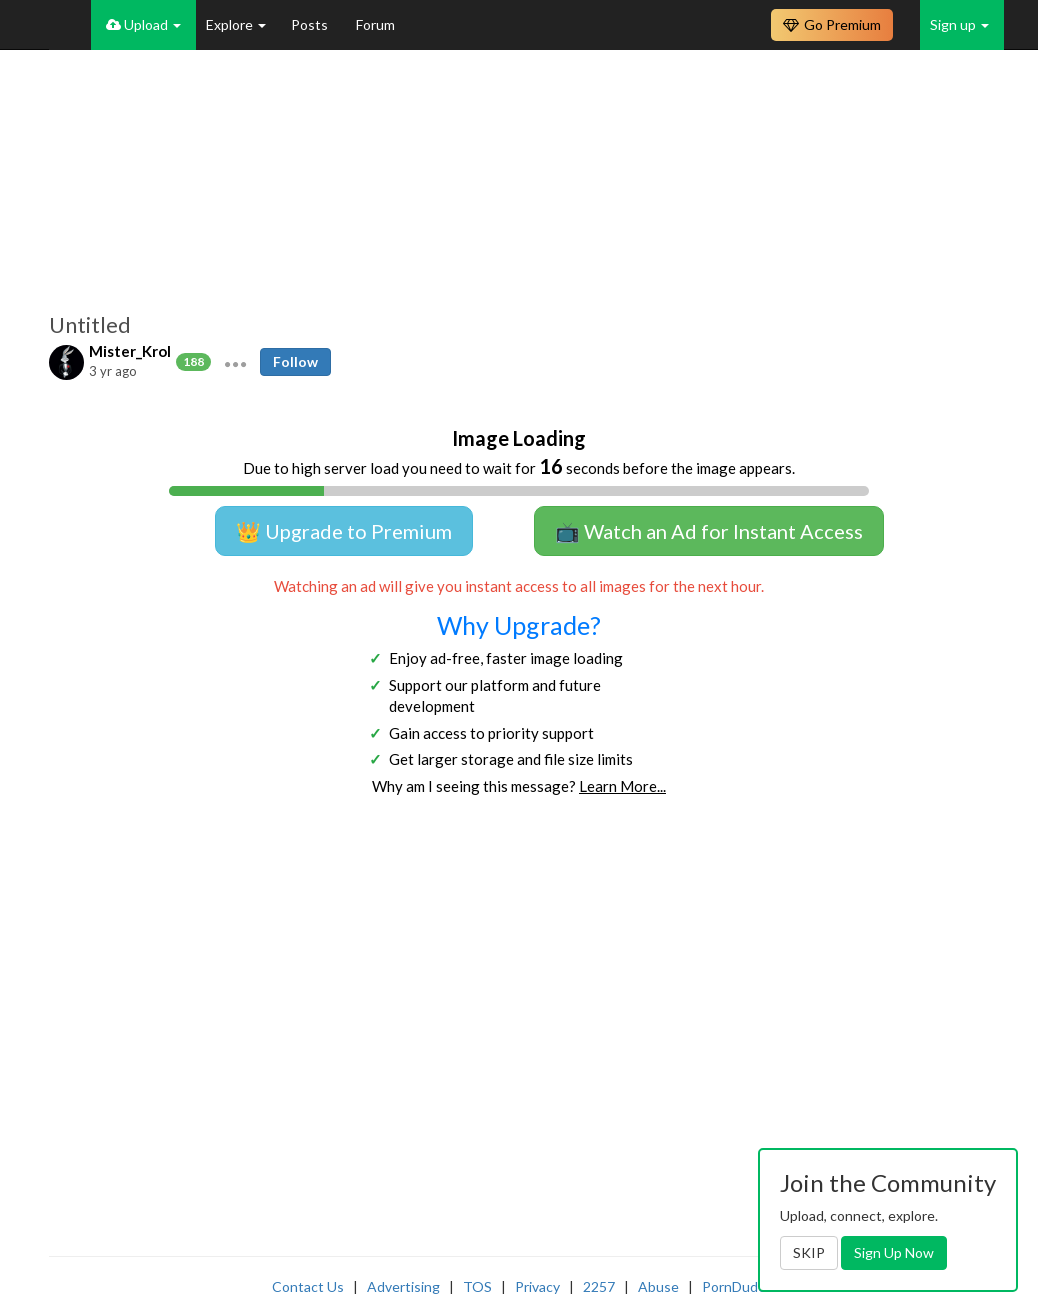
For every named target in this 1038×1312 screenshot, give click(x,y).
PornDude (734, 1286)
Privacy (537, 1286)
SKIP (809, 1252)
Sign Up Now (894, 1252)
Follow (295, 361)
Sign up (959, 24)
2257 (599, 1286)
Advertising (403, 1286)
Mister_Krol (130, 351)
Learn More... (622, 786)
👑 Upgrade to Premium (344, 531)
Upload (143, 24)
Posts (311, 24)
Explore (236, 24)
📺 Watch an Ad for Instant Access (709, 531)
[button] (235, 362)
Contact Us (308, 1286)
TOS (477, 1286)
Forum (375, 24)
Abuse (658, 1286)
